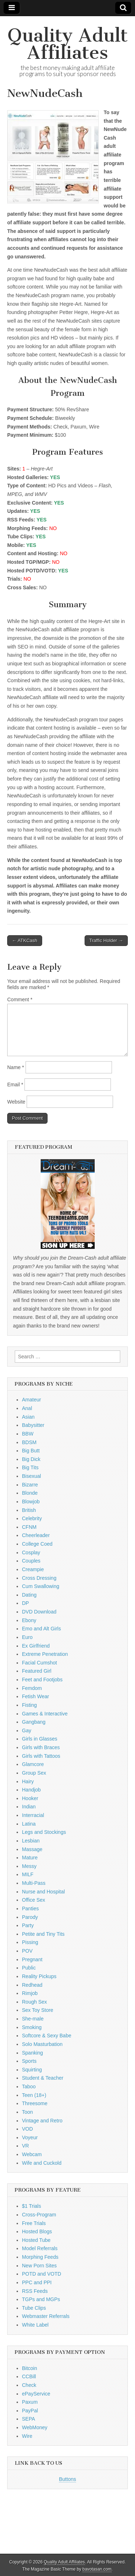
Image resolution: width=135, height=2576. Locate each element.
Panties (30, 1908)
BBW (27, 1434)
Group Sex (34, 1773)
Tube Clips (34, 2308)
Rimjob (30, 1993)
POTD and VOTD (41, 2274)
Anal (27, 1408)
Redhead (32, 1985)
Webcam (32, 2154)
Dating (29, 1595)
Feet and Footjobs (42, 1679)
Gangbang (33, 1722)
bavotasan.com (97, 2569)
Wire (27, 2436)
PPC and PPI (37, 2282)
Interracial (33, 1815)
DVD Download (39, 1612)
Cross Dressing (39, 1578)
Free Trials (34, 2223)
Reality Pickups (39, 1976)
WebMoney (35, 2427)
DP (25, 1603)
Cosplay (31, 1552)
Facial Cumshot (39, 1663)
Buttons (67, 2479)
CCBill (29, 2376)
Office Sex (33, 1900)
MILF (27, 1874)
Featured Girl (36, 1671)
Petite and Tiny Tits (43, 1934)
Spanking (32, 2053)
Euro (27, 1637)
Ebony (29, 1620)
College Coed (37, 1544)
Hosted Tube (36, 2240)
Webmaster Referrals (45, 2316)
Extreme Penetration (45, 1654)
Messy (29, 1866)
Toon (27, 2112)
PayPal (30, 2410)
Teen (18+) (34, 2095)
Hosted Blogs (37, 2231)
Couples (31, 1561)
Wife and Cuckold (42, 2163)
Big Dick (31, 1459)
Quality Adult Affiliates (68, 44)
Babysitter (33, 1425)
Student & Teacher (42, 2078)
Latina (29, 1824)
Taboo (29, 2086)
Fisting (29, 1705)
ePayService (36, 2394)
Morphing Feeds (40, 2257)
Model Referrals (40, 2248)
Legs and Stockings (44, 1832)
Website (16, 1102)
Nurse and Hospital (43, 1891)
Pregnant (32, 1959)
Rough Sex (34, 2002)
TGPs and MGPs (41, 2299)
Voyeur (30, 2137)
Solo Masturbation (42, 2044)
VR (25, 2146)
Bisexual (31, 1476)
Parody (30, 1917)
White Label (35, 2325)
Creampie (33, 1569)
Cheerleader (36, 1535)
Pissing (30, 1942)
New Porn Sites (39, 2265)
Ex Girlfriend (36, 1646)
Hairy (28, 1781)
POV (27, 1951)
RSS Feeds (35, 2291)
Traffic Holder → (106, 940)
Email (15, 1084)
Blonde (30, 1493)
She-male (33, 2019)
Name (15, 1067)
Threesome (35, 2103)
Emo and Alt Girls (41, 1628)
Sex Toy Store (37, 2010)
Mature (30, 1857)
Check (29, 2385)
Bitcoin (29, 2368)
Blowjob (31, 1501)
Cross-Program (39, 2214)
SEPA (28, 2419)
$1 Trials (31, 2206)
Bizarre (30, 1485)
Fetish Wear (35, 1696)
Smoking (31, 2027)
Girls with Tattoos (41, 1756)
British (29, 1510)
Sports (29, 2061)
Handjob (31, 1790)
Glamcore (33, 1764)
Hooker (30, 1798)
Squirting (32, 2069)
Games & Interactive (45, 1713)
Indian (29, 1806)
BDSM (29, 1442)
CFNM (29, 1527)
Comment (19, 999)
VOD (27, 2129)
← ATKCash (24, 940)
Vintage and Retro (42, 2120)
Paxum (30, 2402)
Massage (32, 1849)
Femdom (32, 1688)
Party (28, 1925)
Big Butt (31, 1450)
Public (29, 1968)
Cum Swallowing (40, 1586)
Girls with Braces (41, 1747)
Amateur (31, 1399)
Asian (28, 1417)
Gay (26, 1730)
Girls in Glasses (39, 1739)
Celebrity (32, 1518)
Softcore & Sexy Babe (46, 2035)
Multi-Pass (33, 1883)
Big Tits (30, 1467)
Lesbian (31, 1841)
